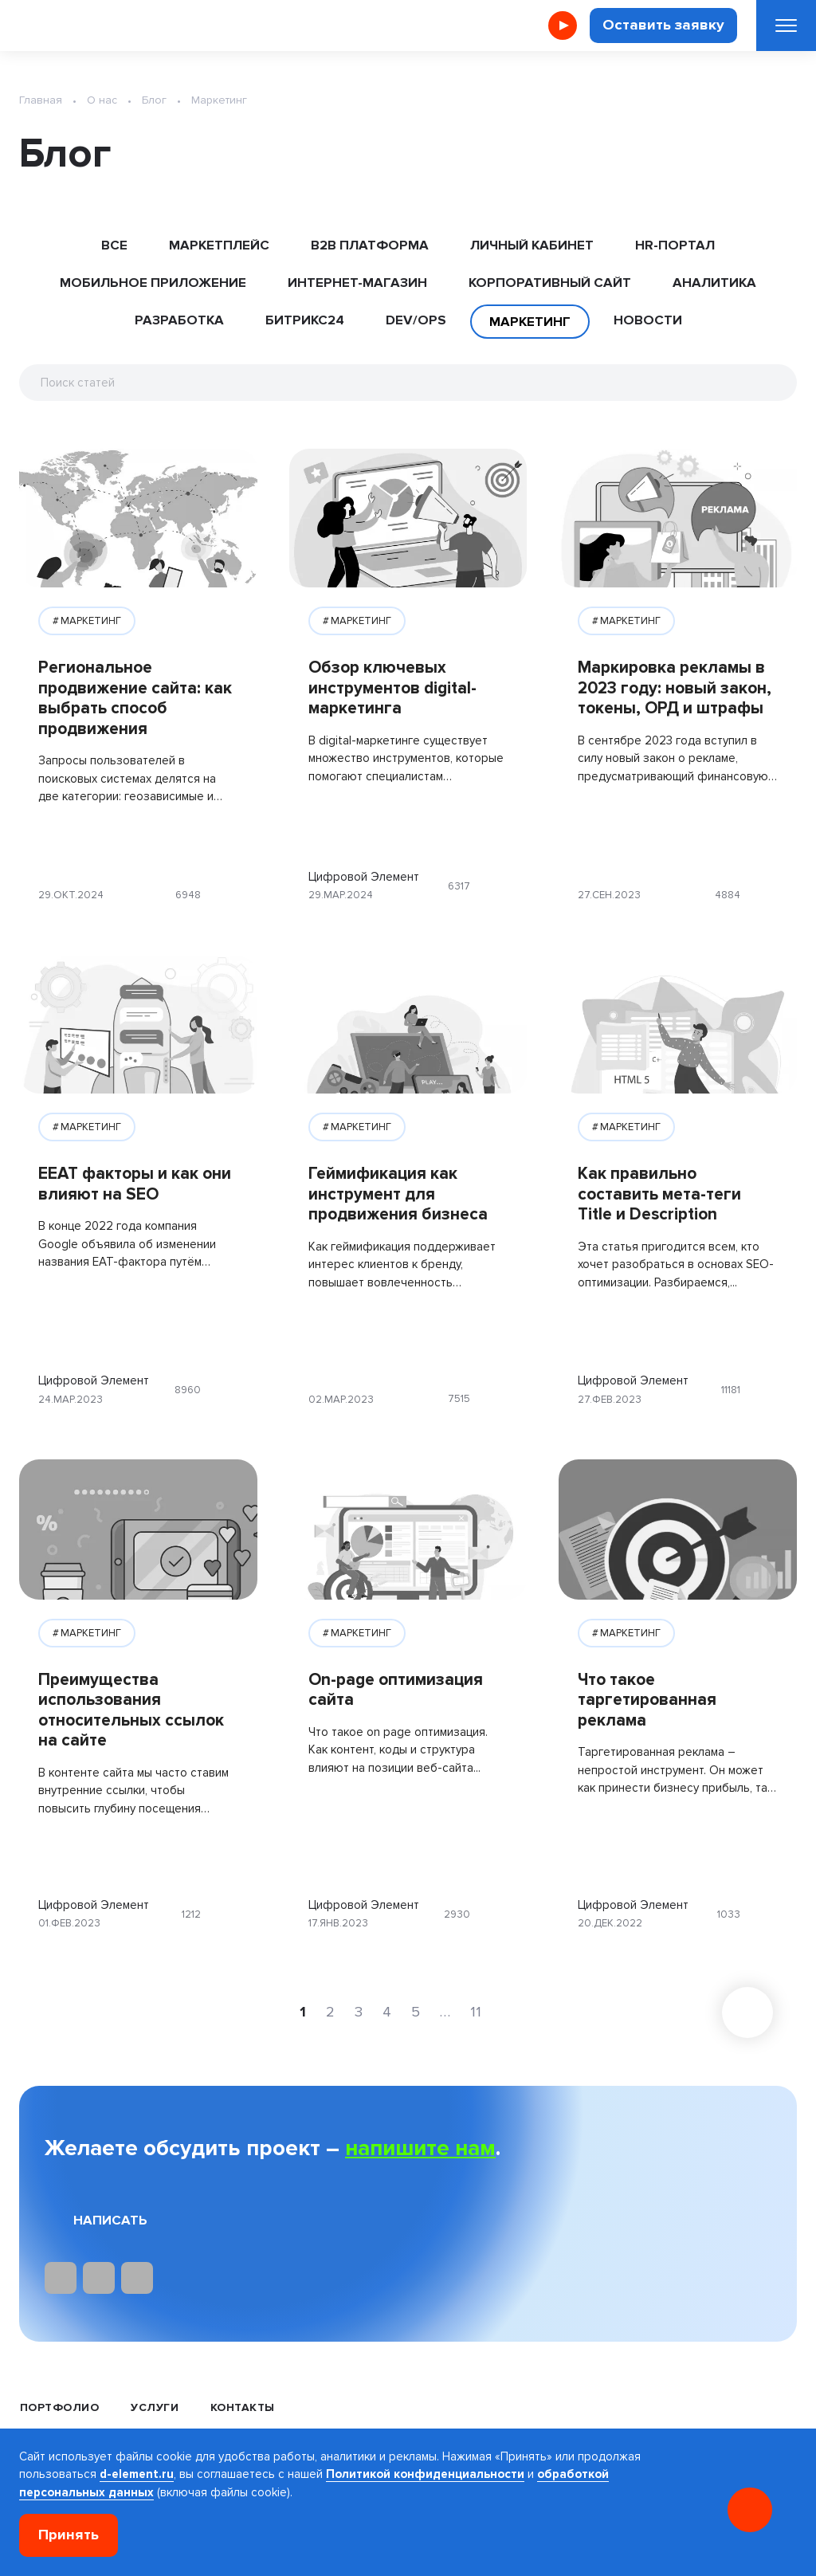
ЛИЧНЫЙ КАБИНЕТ (532, 245)
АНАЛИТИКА (714, 282)
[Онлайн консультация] (750, 2510)
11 (475, 2012)
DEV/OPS (416, 320)
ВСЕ (114, 245)
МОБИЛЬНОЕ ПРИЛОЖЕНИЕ (153, 282)
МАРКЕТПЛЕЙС (219, 245)
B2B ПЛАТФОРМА (370, 245)
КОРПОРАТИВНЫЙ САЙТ (550, 282)
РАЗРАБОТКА (179, 320)
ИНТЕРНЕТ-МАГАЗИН (357, 282)
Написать (110, 2220)
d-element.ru (137, 2474)
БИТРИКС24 (304, 320)
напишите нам (420, 2148)
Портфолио (59, 2407)
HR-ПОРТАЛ (675, 245)
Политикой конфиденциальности (425, 2474)
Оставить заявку (663, 25)
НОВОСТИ (648, 320)
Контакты (242, 2407)
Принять (68, 2535)
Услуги (154, 2407)
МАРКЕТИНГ (91, 621)
